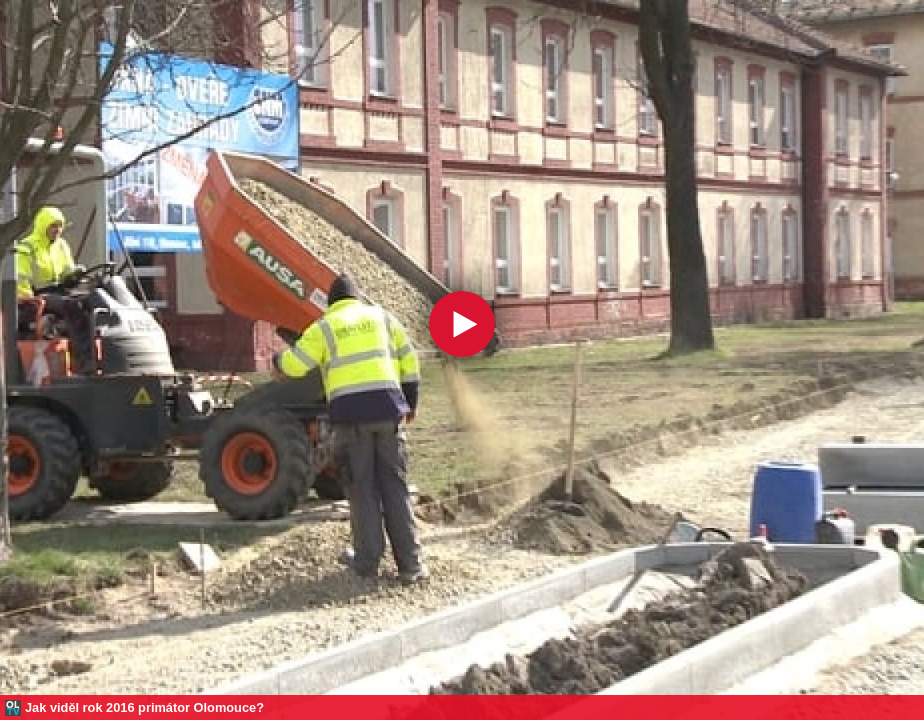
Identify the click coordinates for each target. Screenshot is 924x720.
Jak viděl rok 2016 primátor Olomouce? (144, 707)
